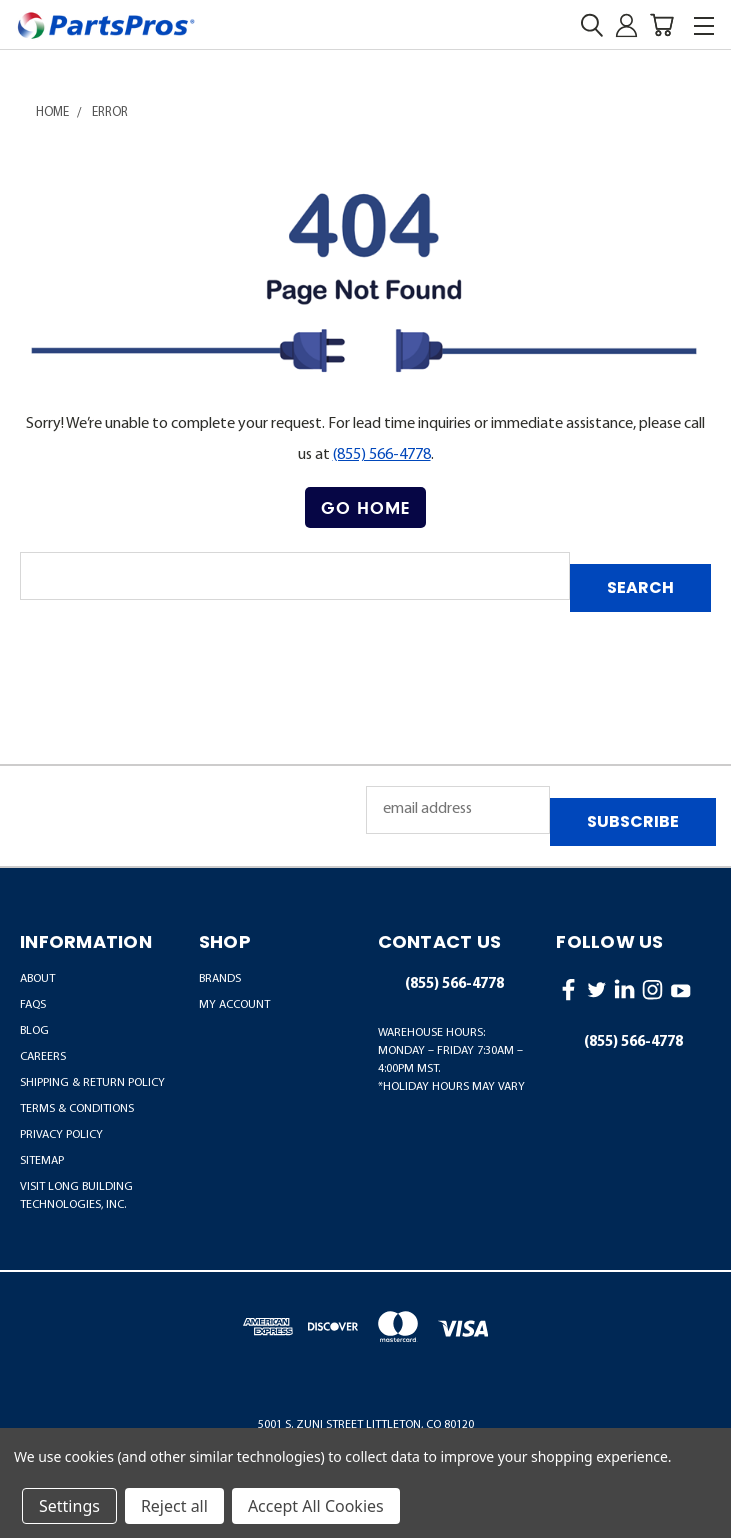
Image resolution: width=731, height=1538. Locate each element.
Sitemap (42, 1161)
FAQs (33, 1005)
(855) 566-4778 (382, 455)
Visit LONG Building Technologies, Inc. (76, 1196)
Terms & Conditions (77, 1109)
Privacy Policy (61, 1135)
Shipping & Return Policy (92, 1083)
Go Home (365, 507)
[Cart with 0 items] (661, 25)
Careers (43, 1057)
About (37, 979)
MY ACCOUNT (234, 1005)
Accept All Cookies (316, 1506)
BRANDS (220, 979)
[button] (365, 508)
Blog (34, 1031)
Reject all (174, 1506)
